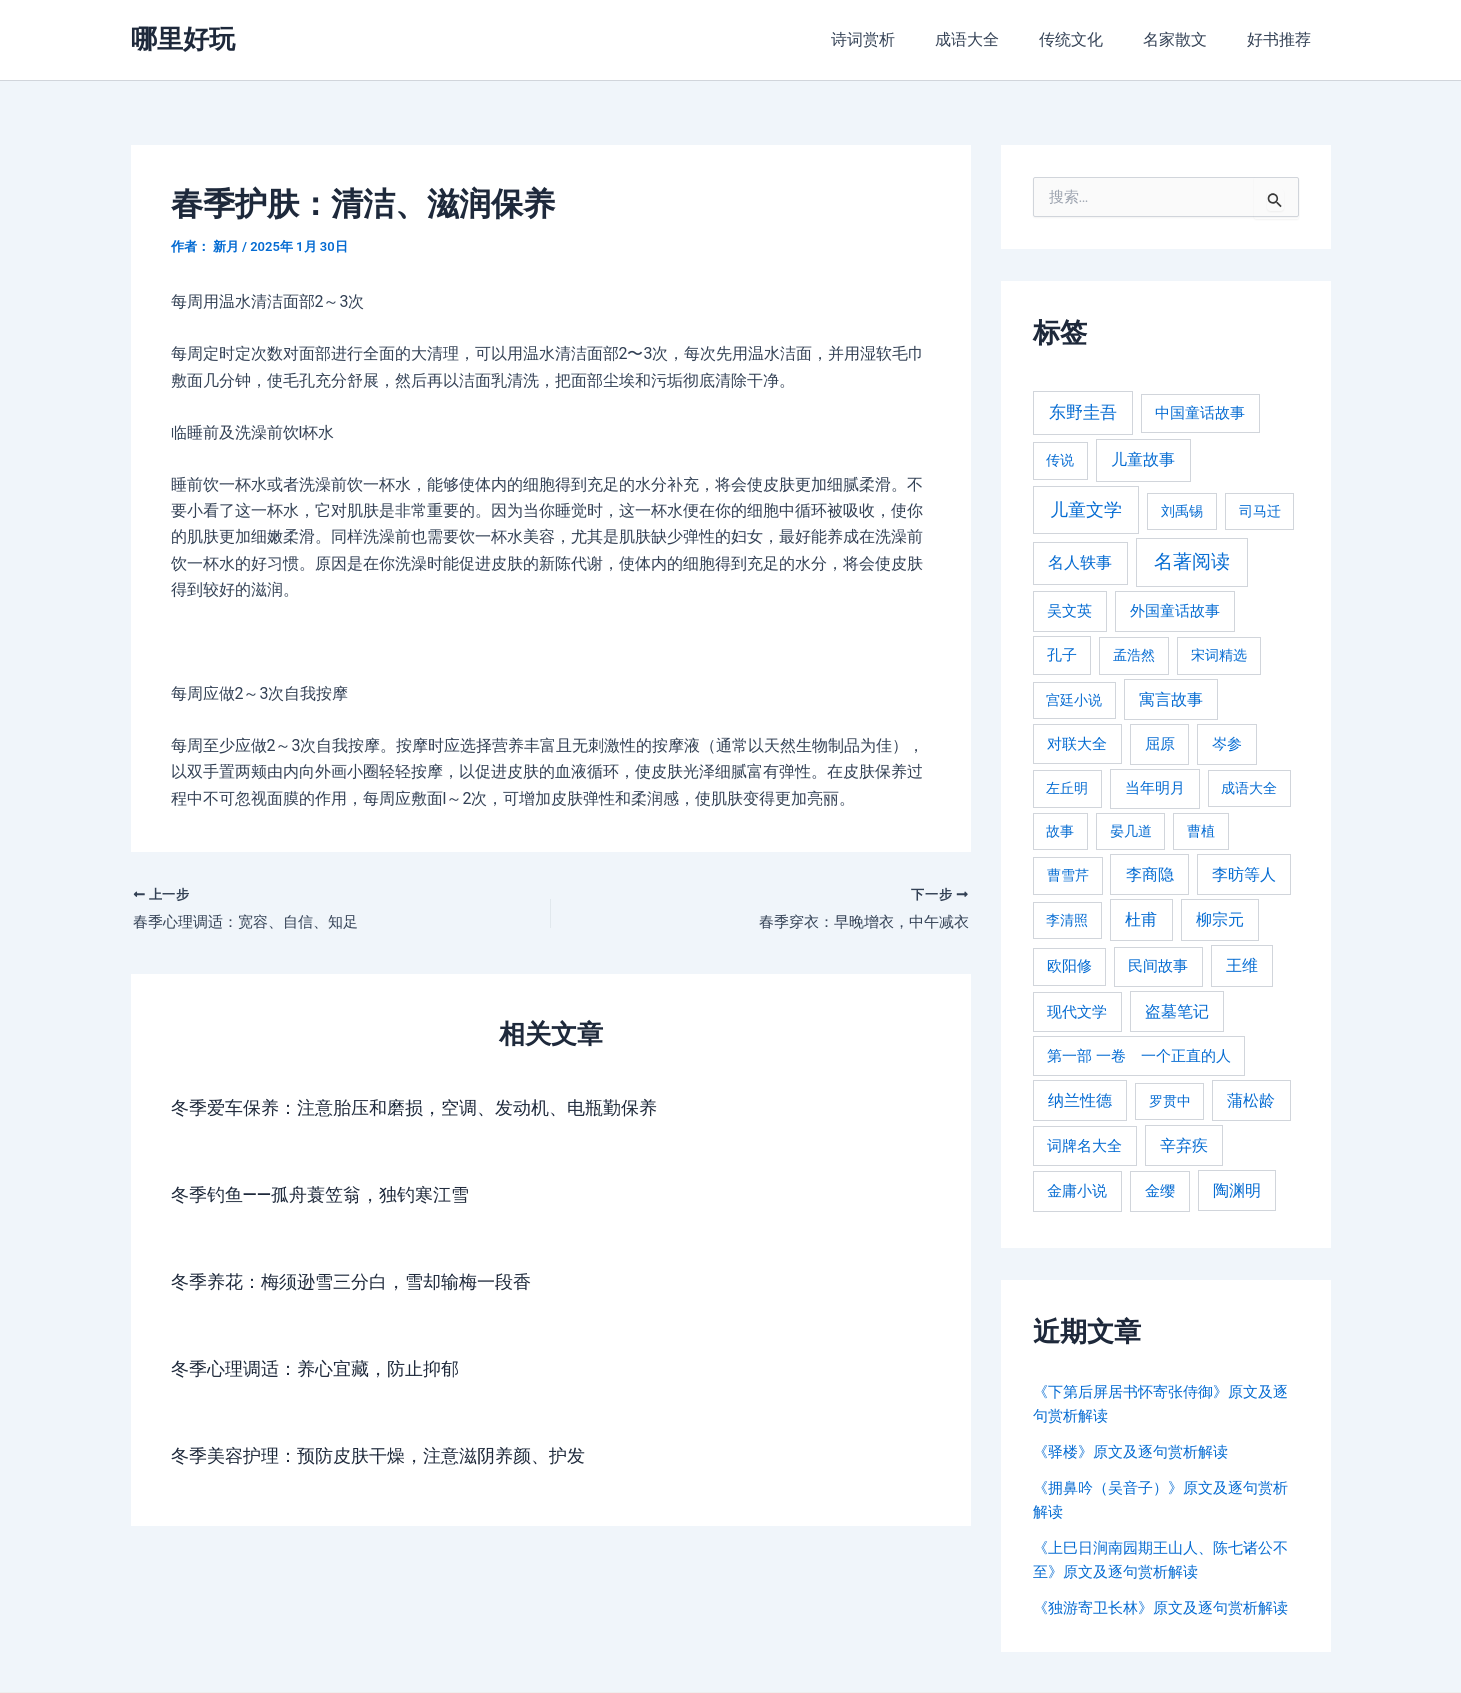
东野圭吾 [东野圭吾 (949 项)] (1083, 412)
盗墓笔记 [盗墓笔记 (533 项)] (1177, 1011)
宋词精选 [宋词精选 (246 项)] (1219, 655)
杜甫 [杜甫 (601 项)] (1141, 919)
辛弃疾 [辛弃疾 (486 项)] (1184, 1145)
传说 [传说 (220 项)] (1060, 460)
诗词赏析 (899, 39)
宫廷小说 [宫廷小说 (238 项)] (1074, 700)
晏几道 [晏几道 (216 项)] (1131, 831)
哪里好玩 (183, 39)
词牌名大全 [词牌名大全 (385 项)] (1084, 1146)
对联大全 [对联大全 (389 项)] (1077, 744)
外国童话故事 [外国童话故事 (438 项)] (1175, 611)
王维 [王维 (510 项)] (1242, 965)
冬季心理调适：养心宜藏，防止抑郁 (331, 1371)
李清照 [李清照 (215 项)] (1067, 920)
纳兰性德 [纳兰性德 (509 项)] (1080, 1100)
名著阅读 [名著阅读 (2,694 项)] (1192, 561)
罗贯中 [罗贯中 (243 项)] (1170, 1101)
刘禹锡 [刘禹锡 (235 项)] (1182, 511)
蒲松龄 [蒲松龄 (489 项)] (1251, 1100)
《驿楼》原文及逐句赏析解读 (1137, 1451)
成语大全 (995, 39)
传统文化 (1091, 39)
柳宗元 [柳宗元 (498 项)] (1220, 919)
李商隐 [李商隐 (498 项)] (1150, 874)
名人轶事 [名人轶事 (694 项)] (1080, 562)
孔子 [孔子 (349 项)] (1062, 655)
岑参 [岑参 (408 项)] (1227, 744)
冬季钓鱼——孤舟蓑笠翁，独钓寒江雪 (336, 1197)
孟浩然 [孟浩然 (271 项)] (1134, 655)
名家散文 (1187, 39)
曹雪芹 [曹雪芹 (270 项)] (1068, 875)
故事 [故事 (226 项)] (1060, 831)
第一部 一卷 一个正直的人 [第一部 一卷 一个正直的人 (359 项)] (1139, 1056)
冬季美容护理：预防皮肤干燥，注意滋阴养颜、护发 (401, 1458)
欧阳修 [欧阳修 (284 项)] (1069, 966)
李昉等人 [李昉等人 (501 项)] (1244, 874)
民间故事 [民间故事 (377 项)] (1158, 966)
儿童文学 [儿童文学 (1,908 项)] (1086, 509)
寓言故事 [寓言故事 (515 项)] (1171, 699)
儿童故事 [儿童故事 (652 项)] (1143, 459)
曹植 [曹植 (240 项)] (1201, 831)
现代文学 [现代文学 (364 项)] (1077, 1012)
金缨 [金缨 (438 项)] (1160, 1191)
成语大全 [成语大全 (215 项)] (1249, 788)
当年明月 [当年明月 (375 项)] (1155, 788)
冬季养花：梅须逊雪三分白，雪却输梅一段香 (371, 1284)
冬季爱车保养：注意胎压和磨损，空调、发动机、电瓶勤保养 (441, 1110)
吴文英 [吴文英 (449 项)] (1069, 611)
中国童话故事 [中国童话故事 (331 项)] (1200, 413)
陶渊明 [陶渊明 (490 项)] (1237, 1190)
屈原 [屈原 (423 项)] (1160, 744)
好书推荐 (1283, 39)
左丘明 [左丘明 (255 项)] (1067, 788)
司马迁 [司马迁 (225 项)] (1260, 511)
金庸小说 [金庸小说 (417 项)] (1077, 1191)
